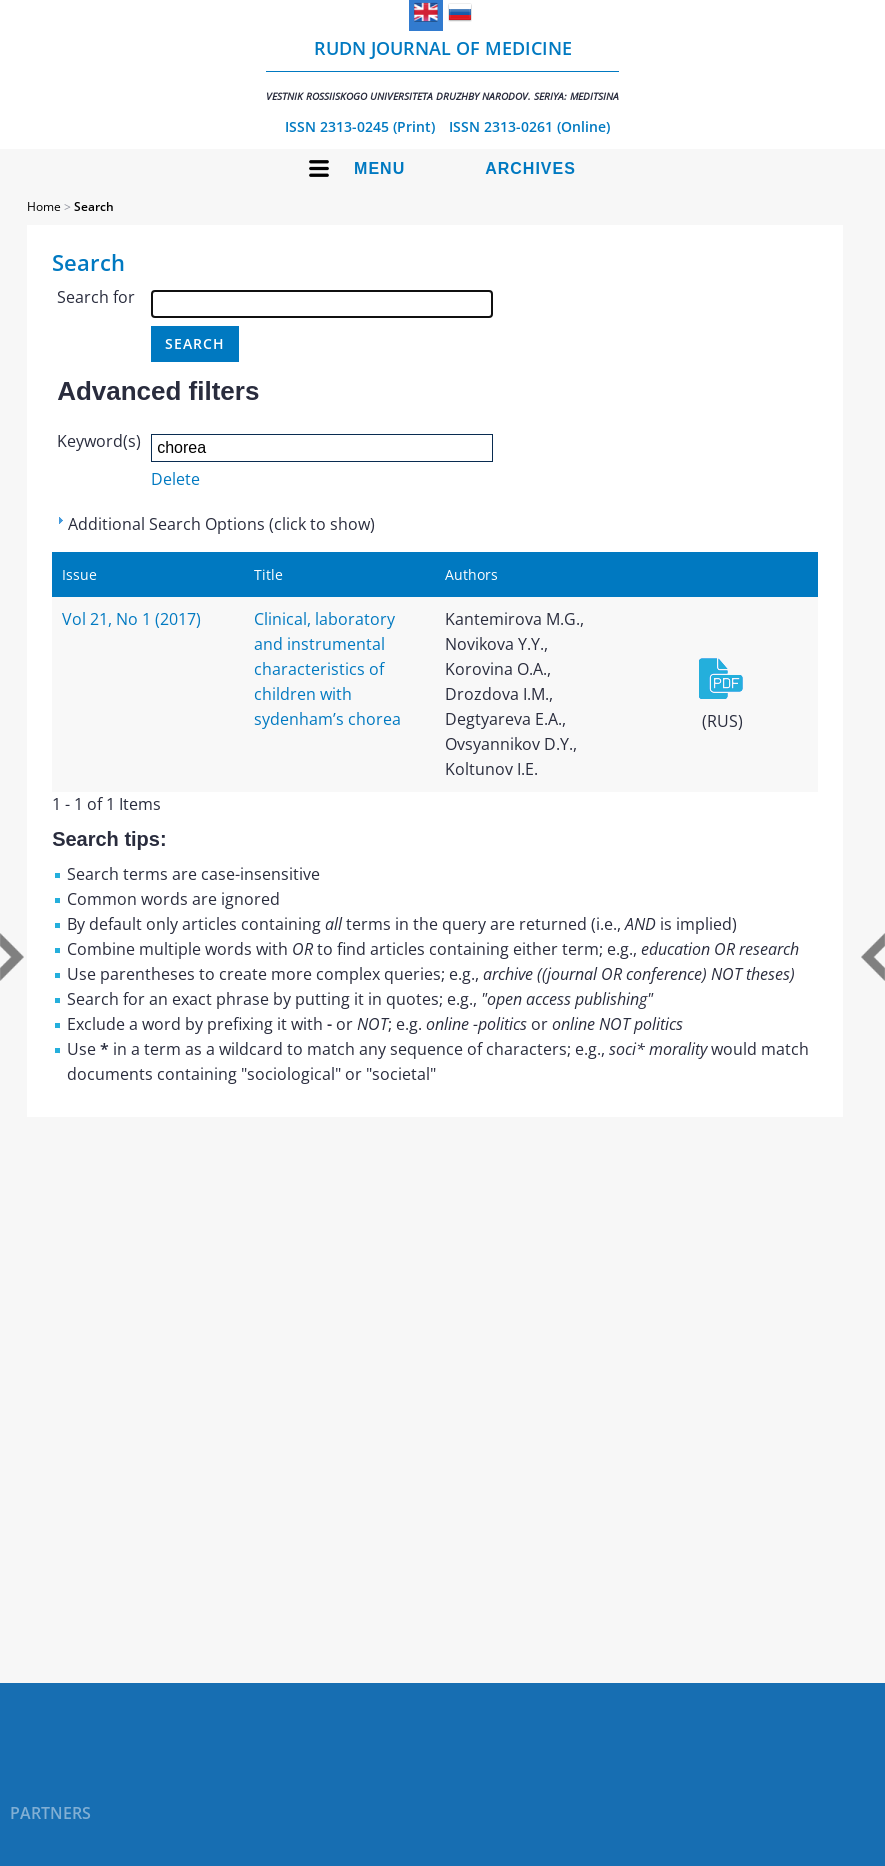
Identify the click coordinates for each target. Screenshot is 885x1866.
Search (94, 206)
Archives (530, 168)
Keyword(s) (99, 441)
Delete (175, 479)
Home (44, 206)
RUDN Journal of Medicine (442, 69)
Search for (96, 297)
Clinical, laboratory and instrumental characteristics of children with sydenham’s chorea (327, 669)
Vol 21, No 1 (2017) (131, 619)
